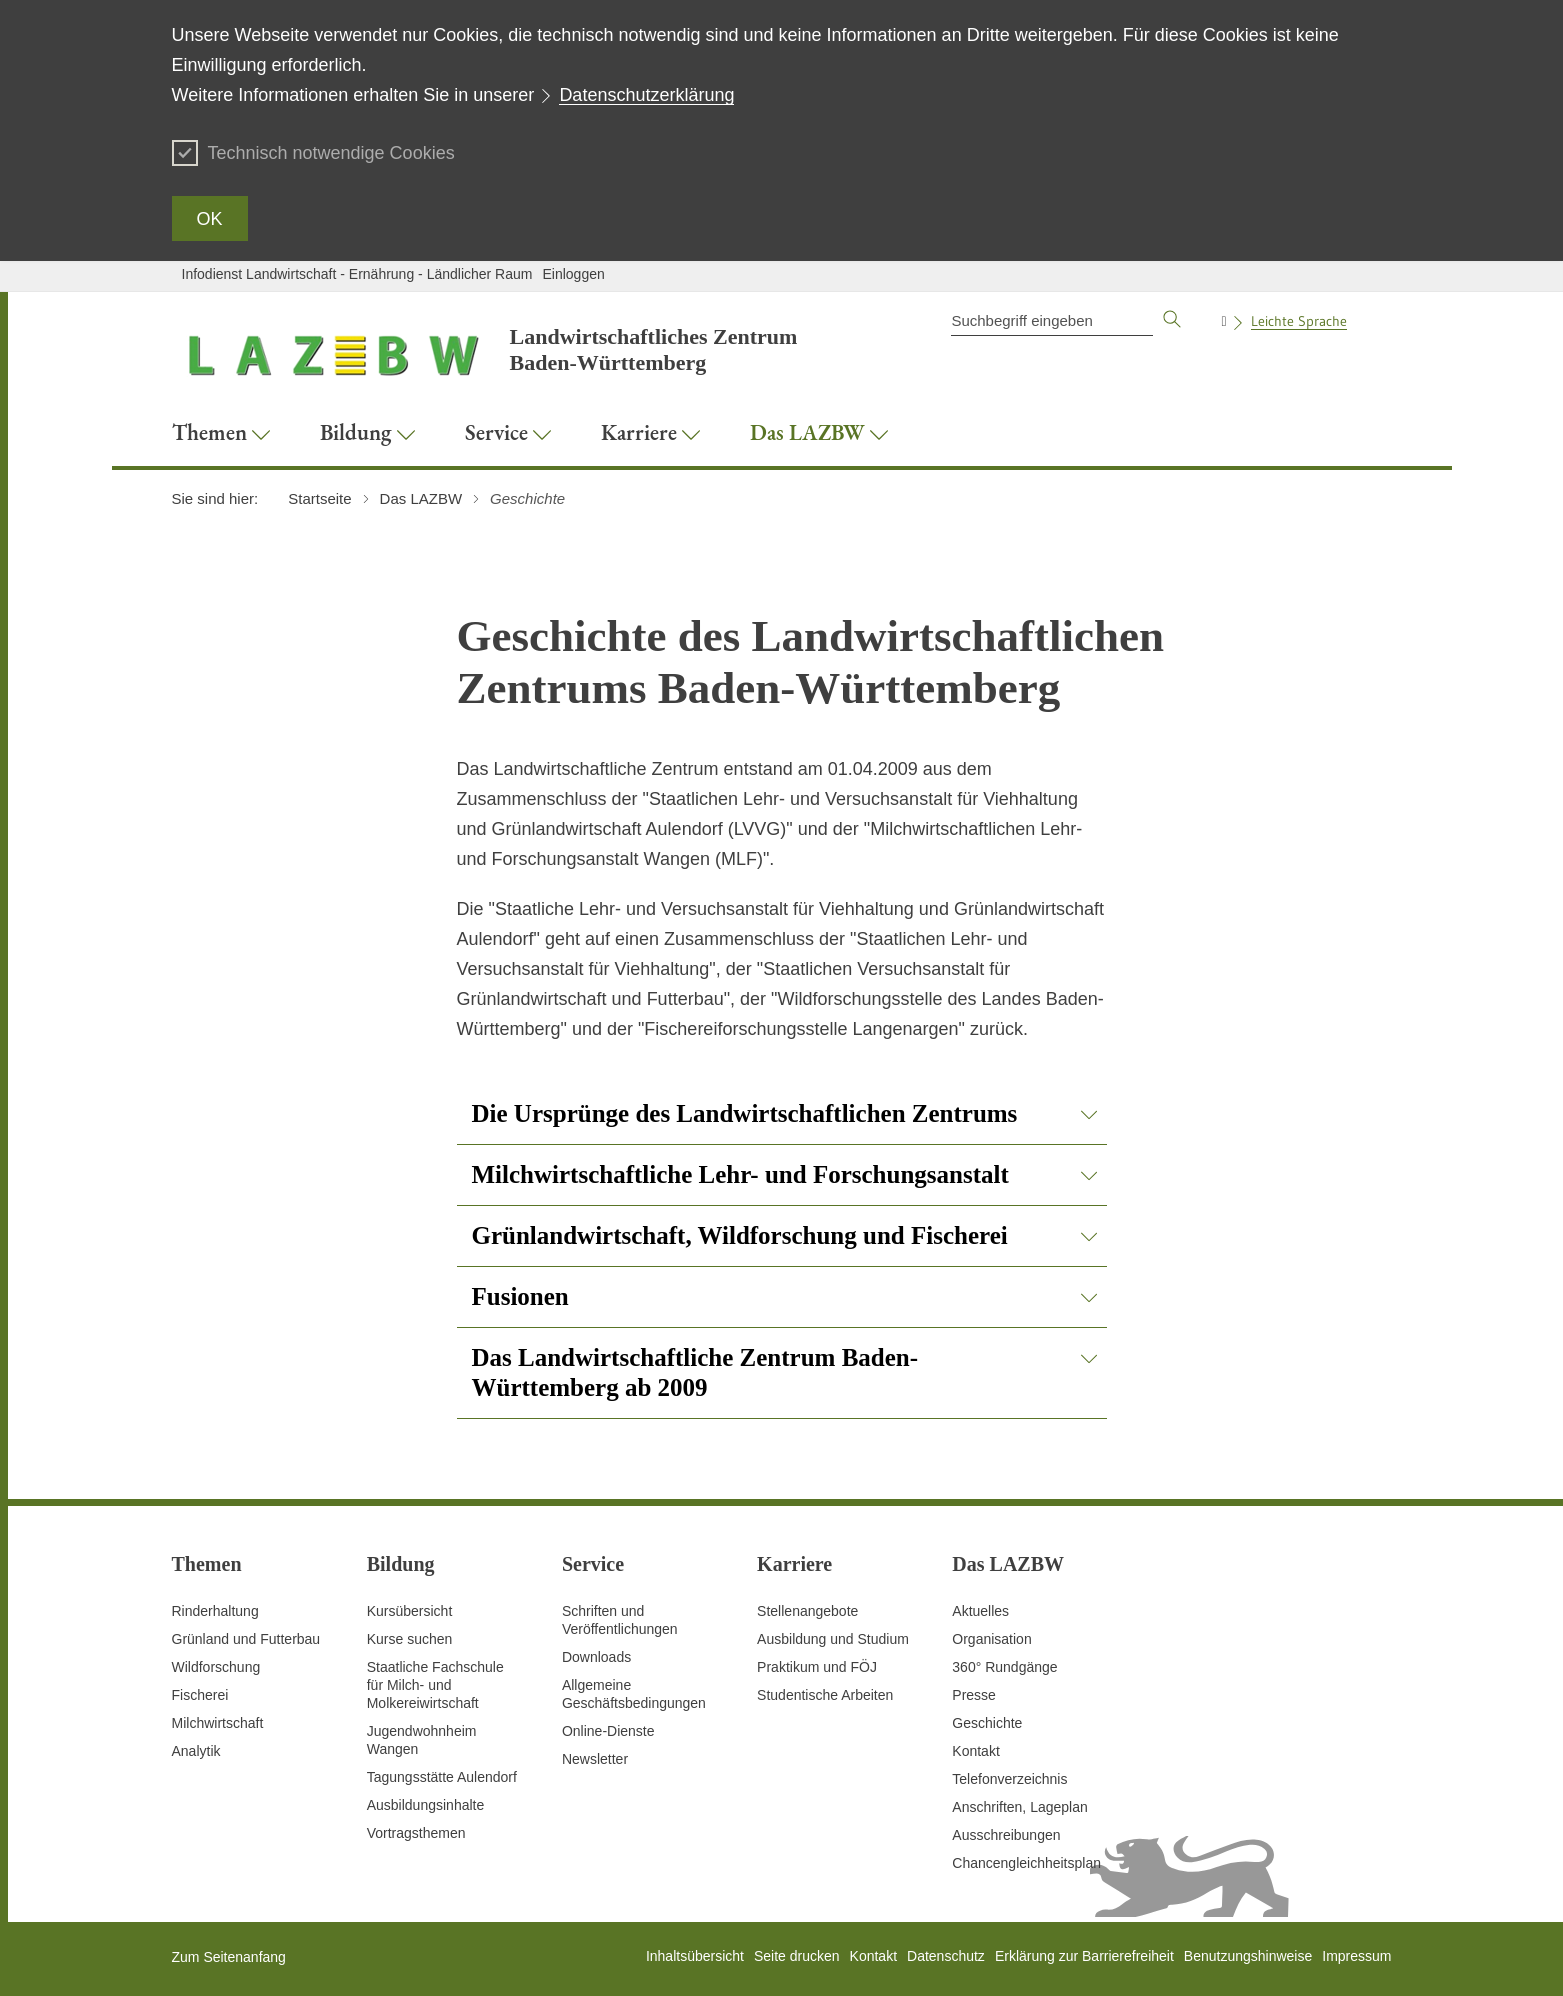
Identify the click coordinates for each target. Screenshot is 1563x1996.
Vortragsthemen (416, 1833)
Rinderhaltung (215, 1611)
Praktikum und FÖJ (817, 1667)
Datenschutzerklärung (646, 95)
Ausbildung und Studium (833, 1639)
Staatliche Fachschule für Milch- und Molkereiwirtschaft (435, 1685)
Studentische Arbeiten (825, 1695)
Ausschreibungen (1006, 1835)
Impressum (1356, 1956)
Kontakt (975, 1751)
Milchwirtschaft (218, 1723)
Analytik (196, 1751)
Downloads (596, 1657)
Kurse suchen (410, 1639)
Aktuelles (980, 1611)
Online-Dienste (608, 1731)
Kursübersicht (410, 1611)
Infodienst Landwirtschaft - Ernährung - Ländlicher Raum (357, 274)
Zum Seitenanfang (229, 1957)
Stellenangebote (807, 1611)
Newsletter (595, 1759)
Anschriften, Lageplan (1019, 1807)
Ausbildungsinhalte (426, 1805)
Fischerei (200, 1695)
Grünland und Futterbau (246, 1639)
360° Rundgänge (1004, 1667)
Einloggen (573, 274)
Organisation (991, 1639)
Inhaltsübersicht (695, 1956)
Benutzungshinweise (1248, 1956)
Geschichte (987, 1723)
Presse (974, 1695)
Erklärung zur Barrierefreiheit (1084, 1956)
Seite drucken (797, 1956)
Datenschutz (946, 1956)
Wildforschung (216, 1667)
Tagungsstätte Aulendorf (442, 1777)
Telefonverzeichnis (1009, 1779)
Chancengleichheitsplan (1026, 1863)
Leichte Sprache (1299, 321)
